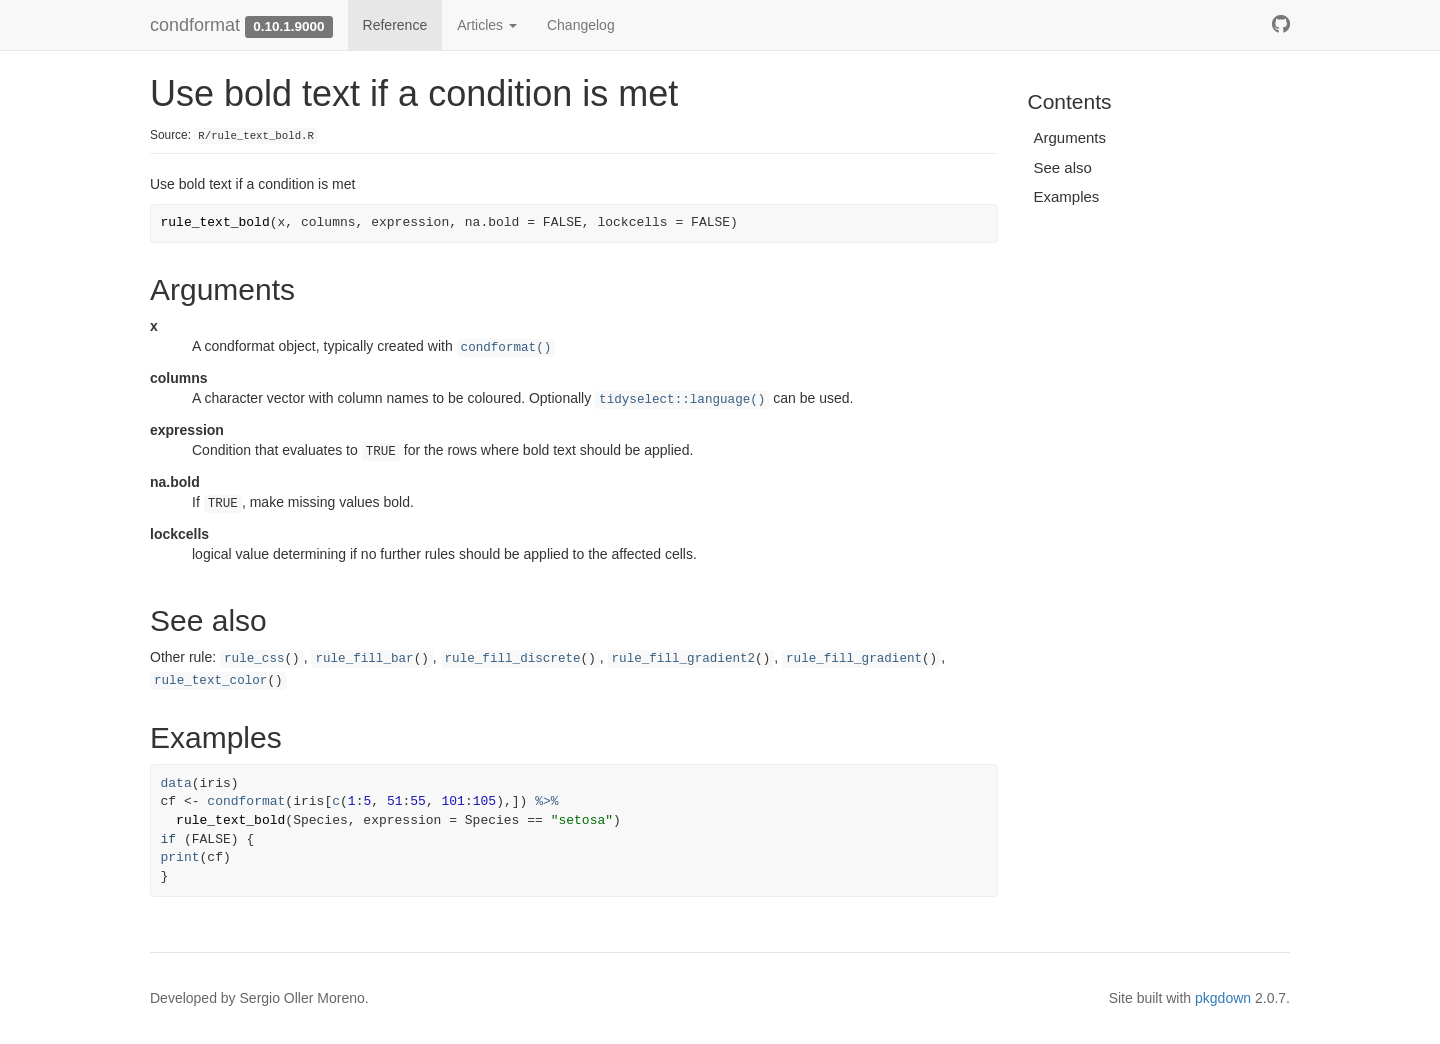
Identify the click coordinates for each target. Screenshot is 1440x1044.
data (176, 783)
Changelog (581, 25)
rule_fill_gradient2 (684, 659)
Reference (395, 25)
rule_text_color (210, 681)
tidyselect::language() (682, 400)
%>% (546, 801)
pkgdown (1223, 998)
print (180, 857)
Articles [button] (487, 25)
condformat (195, 25)
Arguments (1070, 137)
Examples (1067, 196)
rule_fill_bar (364, 659)
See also (1063, 167)
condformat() (506, 348)
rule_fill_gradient (854, 659)
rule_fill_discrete (513, 659)
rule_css (254, 659)
